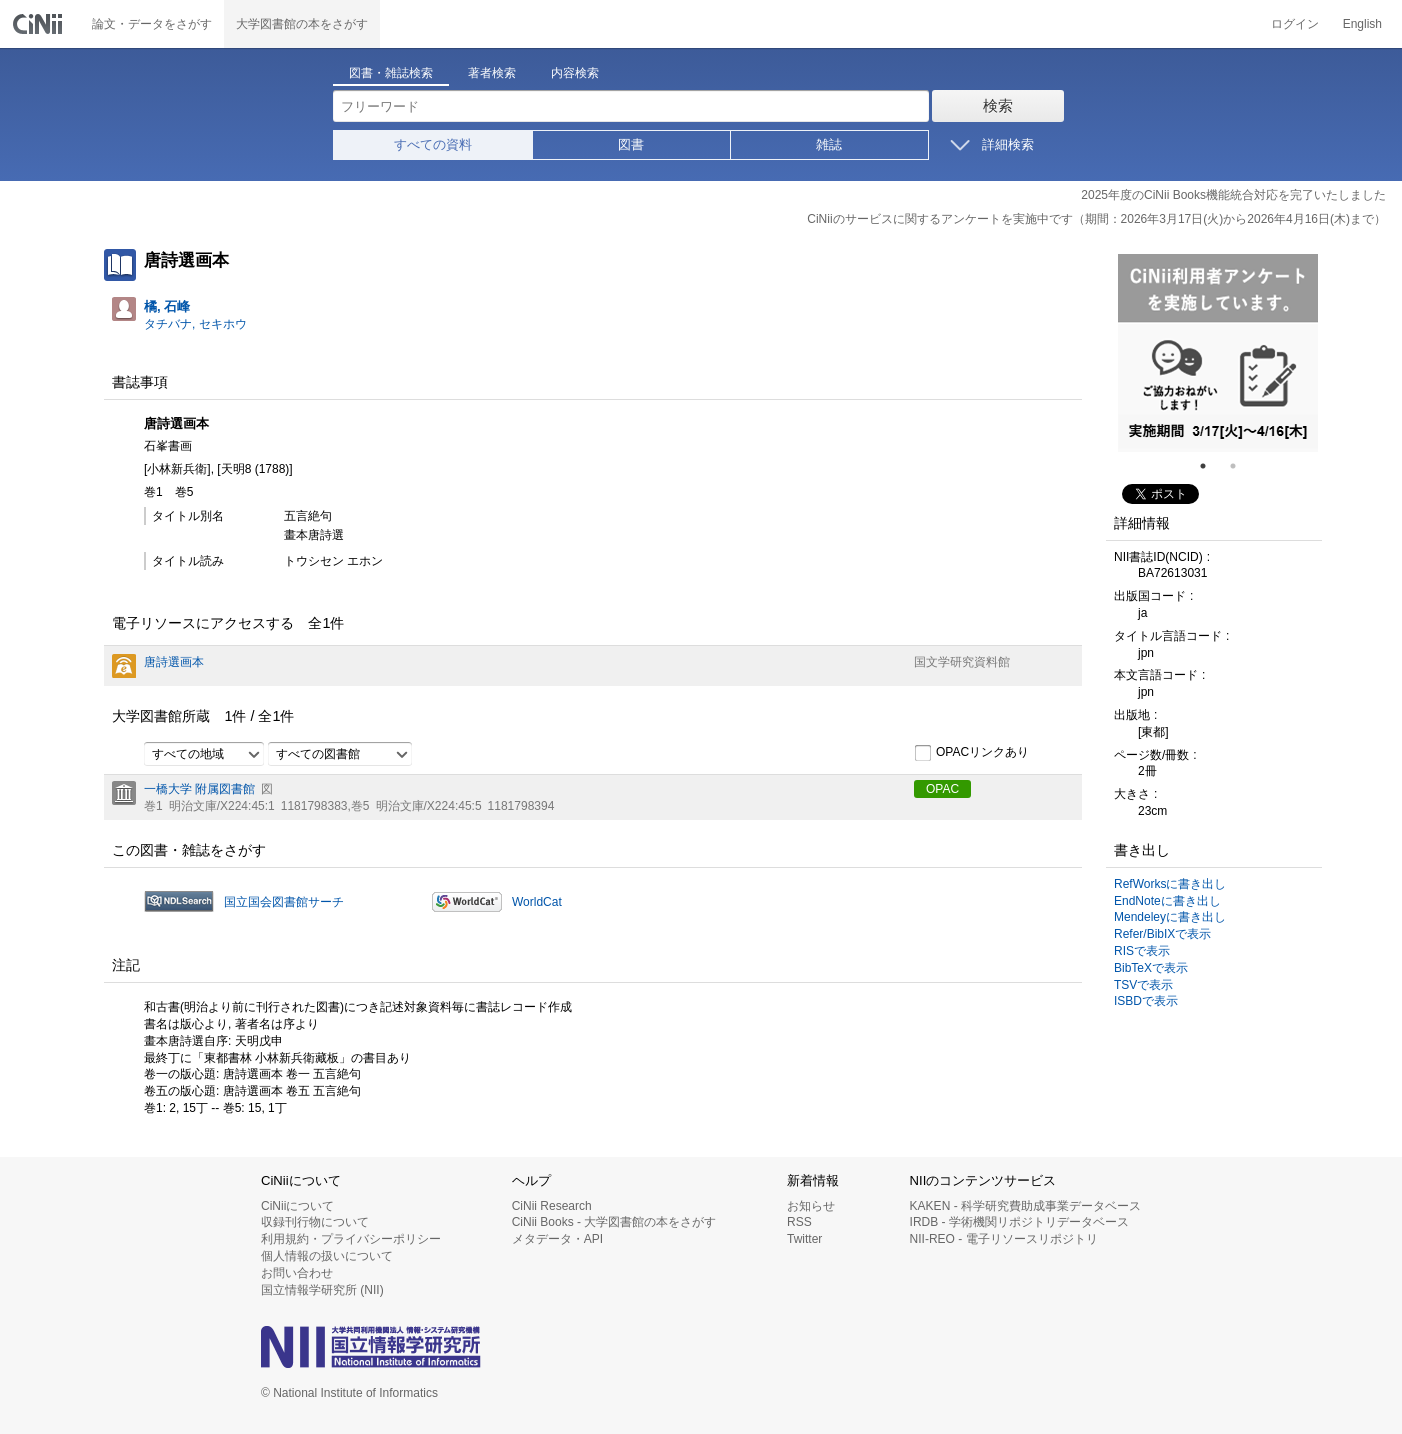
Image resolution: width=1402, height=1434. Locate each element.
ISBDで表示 (1146, 1001)
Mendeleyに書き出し (1170, 917)
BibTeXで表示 (1151, 968)
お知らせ (811, 1206)
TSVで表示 (1143, 985)
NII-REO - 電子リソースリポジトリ (1004, 1239)
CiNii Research (552, 1206)
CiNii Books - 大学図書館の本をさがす (614, 1222)
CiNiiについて (297, 1206)
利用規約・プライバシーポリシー (351, 1239)
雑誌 (829, 144)
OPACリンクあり (971, 753)
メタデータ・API (557, 1239)
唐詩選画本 (174, 662)
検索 (998, 105)
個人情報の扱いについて (327, 1256)
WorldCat (537, 902)
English (1362, 24)
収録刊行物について (315, 1222)
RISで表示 (1142, 951)
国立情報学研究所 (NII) (322, 1290)
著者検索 (492, 73)
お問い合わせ (297, 1273)
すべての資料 (433, 144)
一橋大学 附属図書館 (199, 789)
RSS (799, 1222)
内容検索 (575, 73)
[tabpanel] (1218, 353)
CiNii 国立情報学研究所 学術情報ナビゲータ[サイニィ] (40, 24)
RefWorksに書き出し (1170, 884)
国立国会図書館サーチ (284, 902)
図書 (631, 144)
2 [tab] (1241, 466)
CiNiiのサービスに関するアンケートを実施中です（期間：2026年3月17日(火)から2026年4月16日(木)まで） (1096, 219)
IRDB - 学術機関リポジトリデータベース (1019, 1222)
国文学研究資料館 (962, 662)
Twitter (804, 1239)
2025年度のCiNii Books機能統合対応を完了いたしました (1233, 195)
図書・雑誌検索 (391, 73)
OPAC (942, 789)
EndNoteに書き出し (1167, 901)
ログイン (1295, 24)
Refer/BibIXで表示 (1162, 934)
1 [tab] (1211, 466)
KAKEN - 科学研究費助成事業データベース (1025, 1206)
